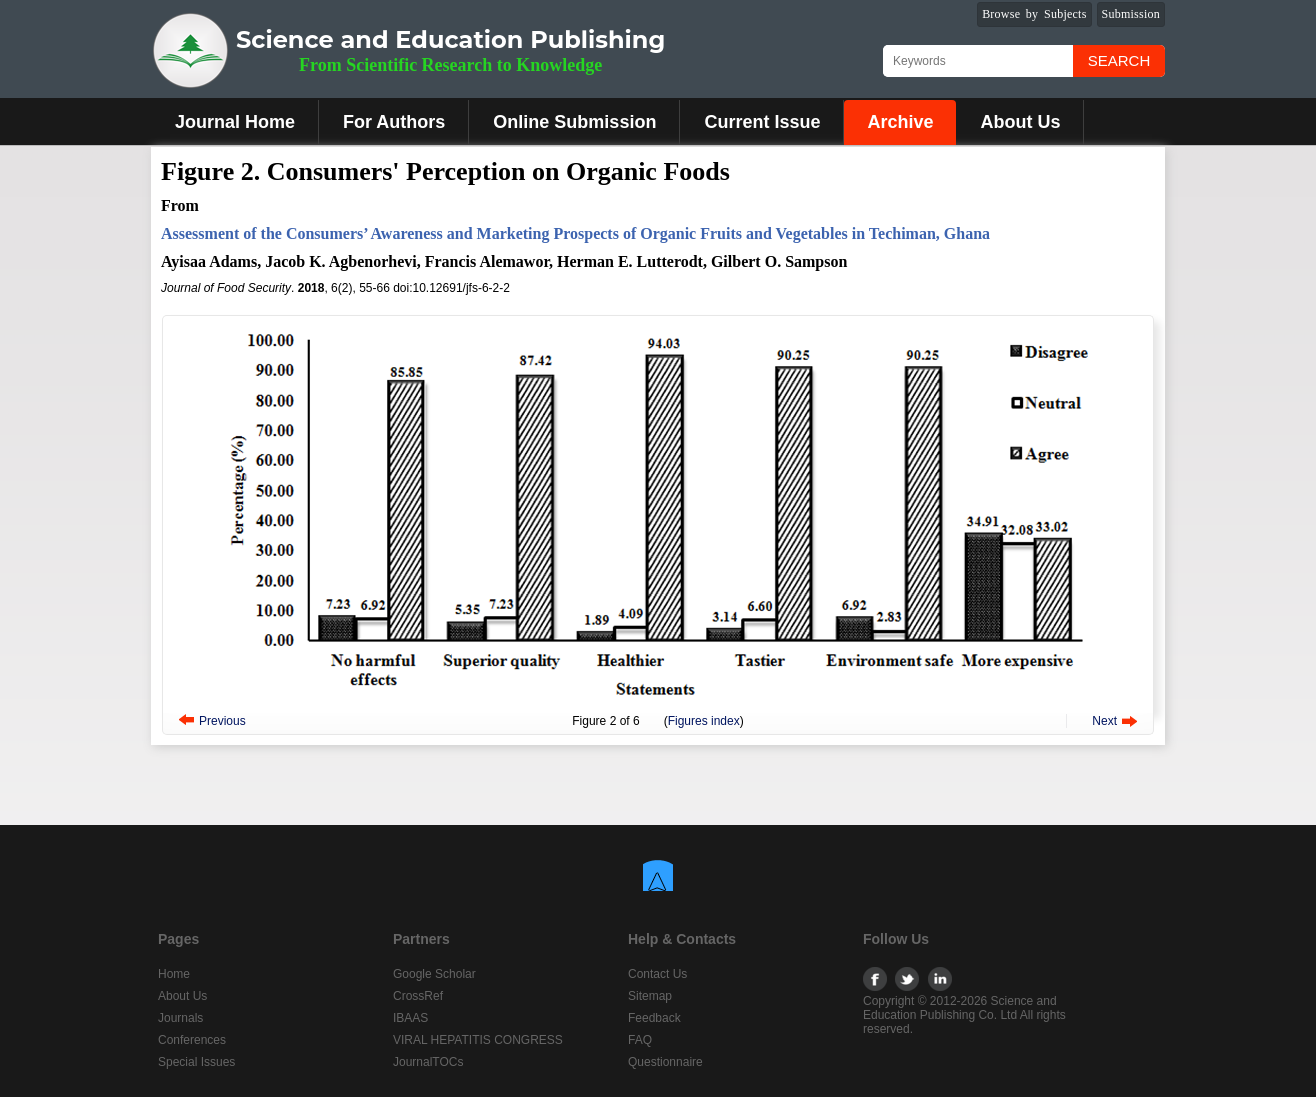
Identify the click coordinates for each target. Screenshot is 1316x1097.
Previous (222, 721)
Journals (180, 1018)
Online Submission (574, 122)
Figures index (704, 721)
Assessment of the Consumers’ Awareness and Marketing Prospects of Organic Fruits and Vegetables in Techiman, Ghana (575, 233)
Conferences (192, 1040)
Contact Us (657, 974)
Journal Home (235, 122)
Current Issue (762, 122)
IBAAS (410, 1018)
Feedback (654, 1018)
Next (1104, 721)
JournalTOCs (428, 1062)
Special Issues (196, 1062)
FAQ (640, 1040)
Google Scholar (434, 974)
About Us (1020, 122)
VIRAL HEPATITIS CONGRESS (478, 1040)
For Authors (394, 122)
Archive (900, 122)
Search (1119, 60)
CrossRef (418, 996)
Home (174, 974)
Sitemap (650, 996)
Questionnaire (665, 1062)
